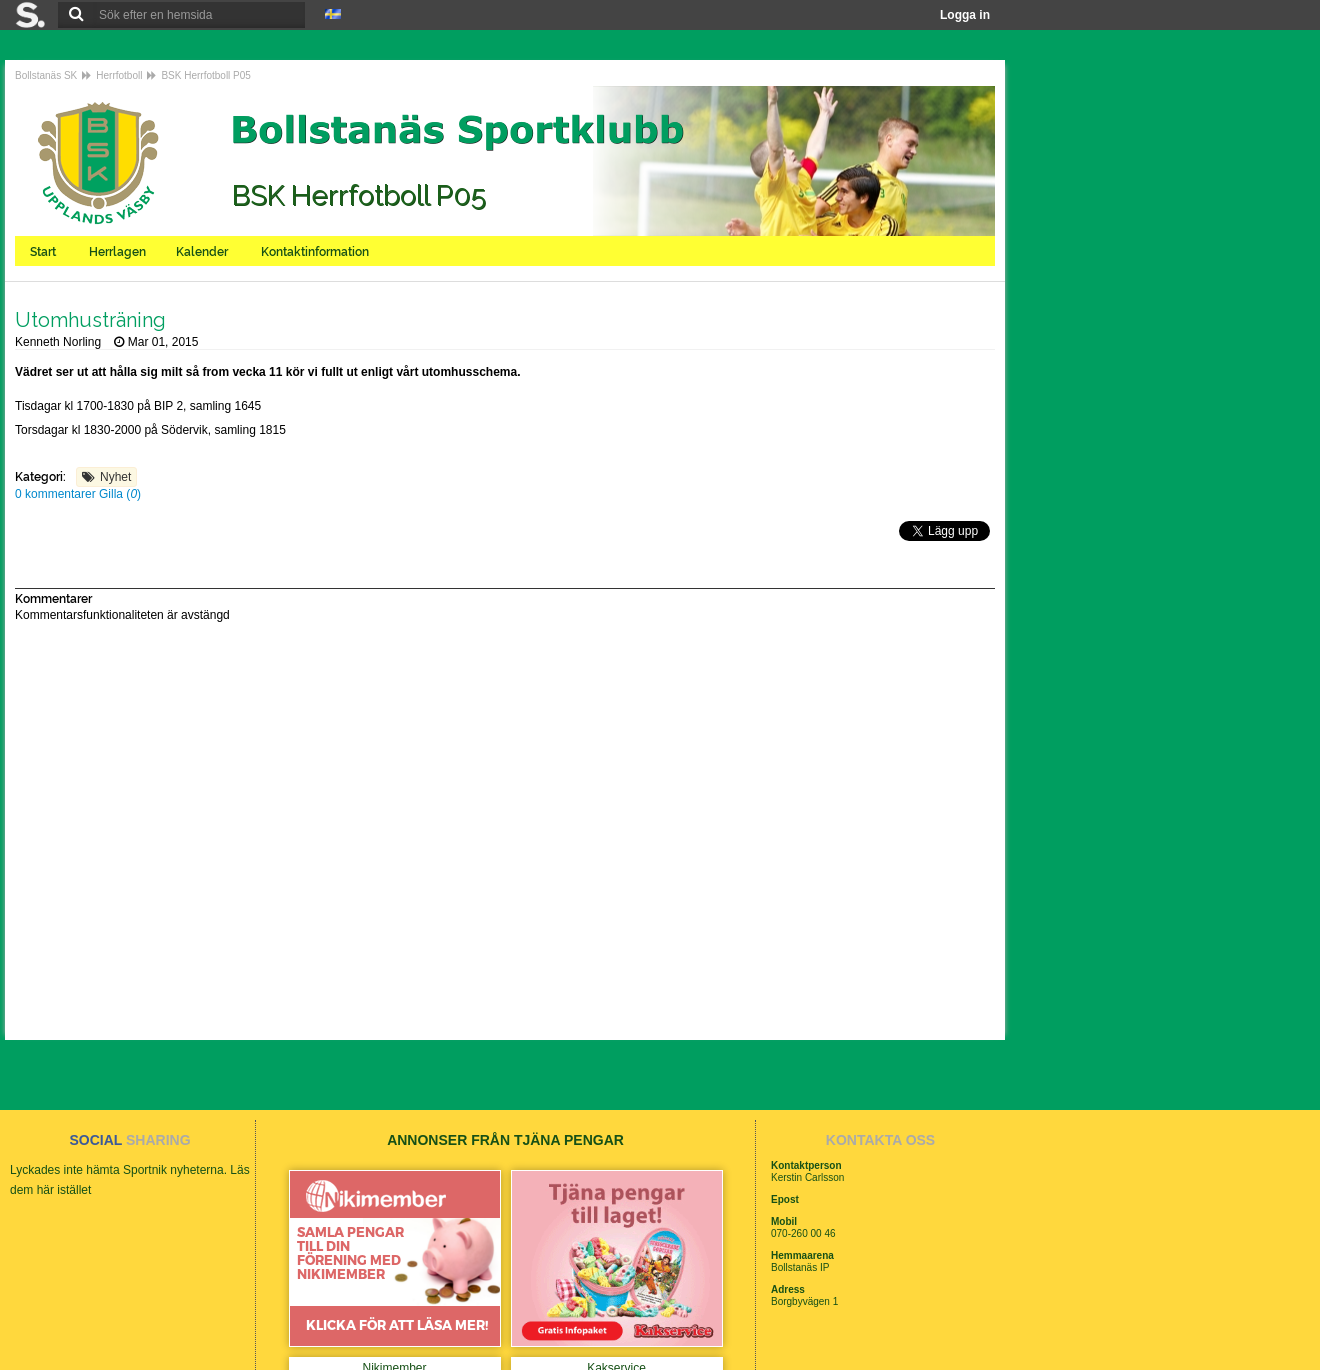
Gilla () (120, 494)
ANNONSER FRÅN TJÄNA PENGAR (505, 1140)
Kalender (203, 252)
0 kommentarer (57, 494)
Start (44, 252)
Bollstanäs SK (46, 75)
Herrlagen (117, 252)
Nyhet (115, 477)
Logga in (965, 15)
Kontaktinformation (316, 252)
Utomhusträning (90, 320)
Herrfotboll (119, 75)
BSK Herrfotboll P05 (206, 75)
